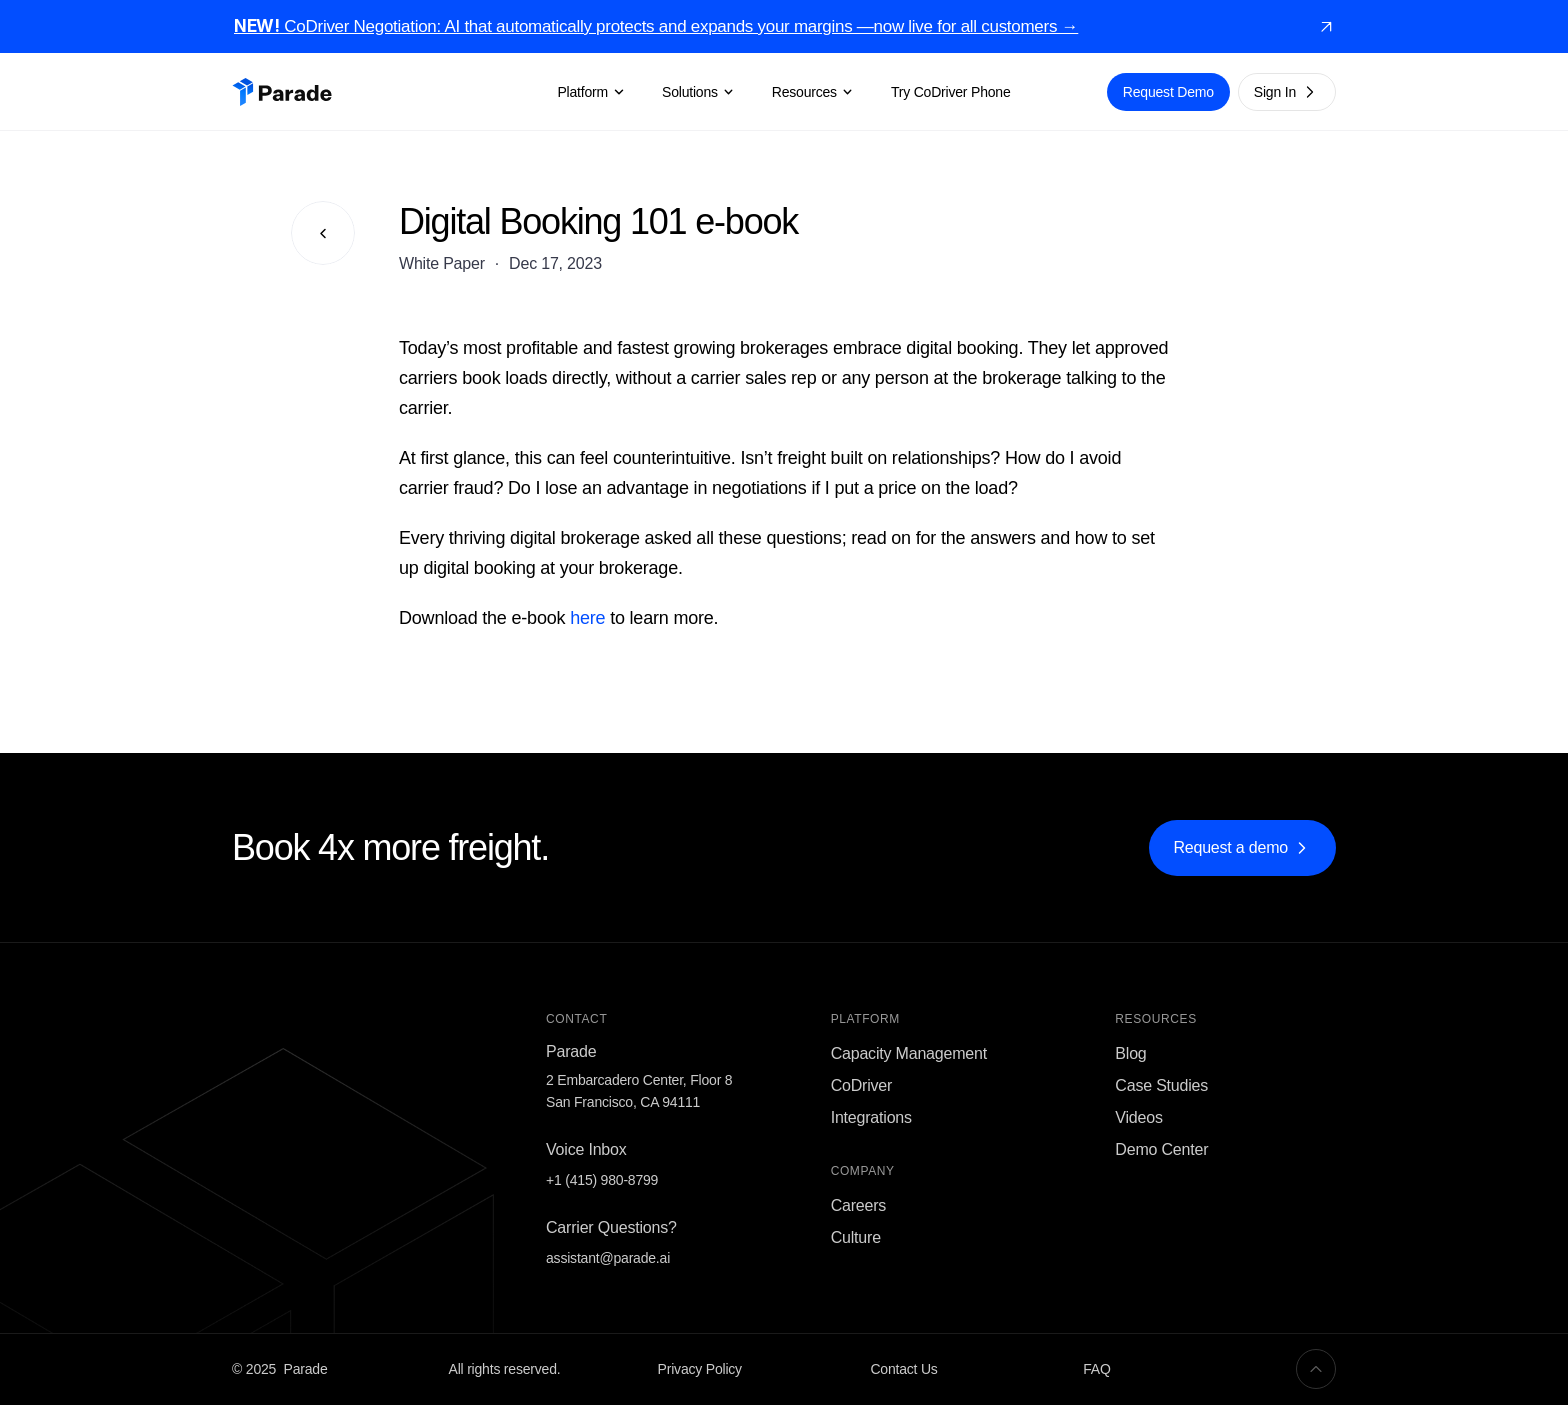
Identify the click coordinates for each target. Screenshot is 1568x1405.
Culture (856, 1237)
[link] (1326, 27)
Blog (1130, 1053)
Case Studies (1161, 1085)
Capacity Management (909, 1053)
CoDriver (862, 1085)
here (587, 618)
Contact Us (903, 1369)
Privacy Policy (700, 1369)
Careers (859, 1205)
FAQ (1096, 1369)
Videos (1138, 1117)
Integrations (871, 1117)
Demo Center (1161, 1149)
